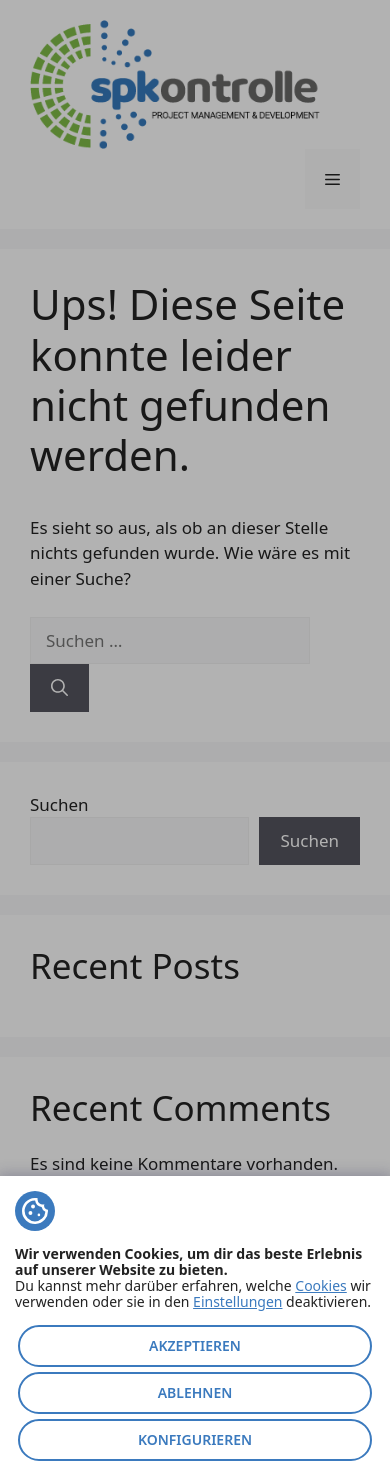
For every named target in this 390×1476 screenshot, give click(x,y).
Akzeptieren (195, 1345)
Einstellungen (237, 1301)
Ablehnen (195, 1392)
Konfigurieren (195, 1439)
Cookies (320, 1285)
